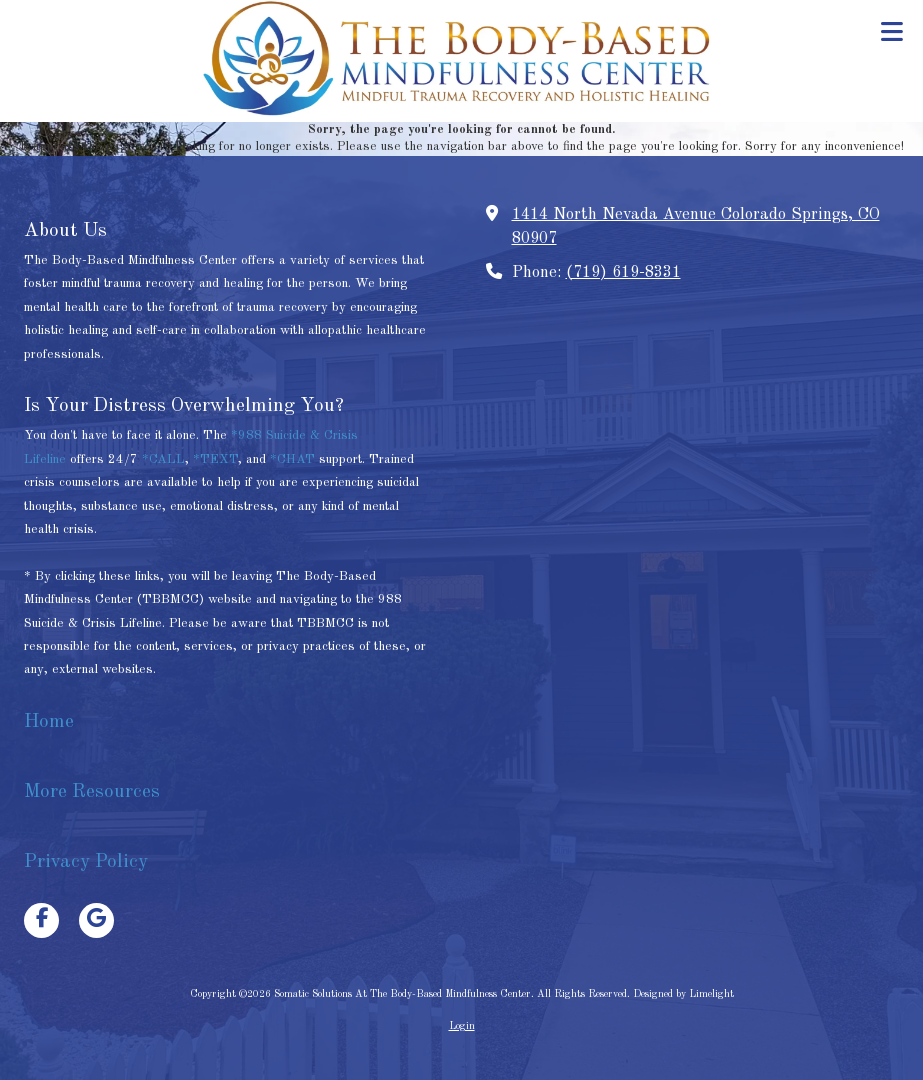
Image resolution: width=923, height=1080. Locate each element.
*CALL (163, 459)
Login (462, 1026)
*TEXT (215, 459)
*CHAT (292, 459)
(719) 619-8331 (623, 273)
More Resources (92, 792)
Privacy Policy (86, 862)
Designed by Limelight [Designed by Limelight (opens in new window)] (683, 994)
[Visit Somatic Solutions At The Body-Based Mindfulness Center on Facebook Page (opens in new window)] (41, 920)
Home (51, 722)
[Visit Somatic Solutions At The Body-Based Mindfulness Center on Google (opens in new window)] (96, 920)
